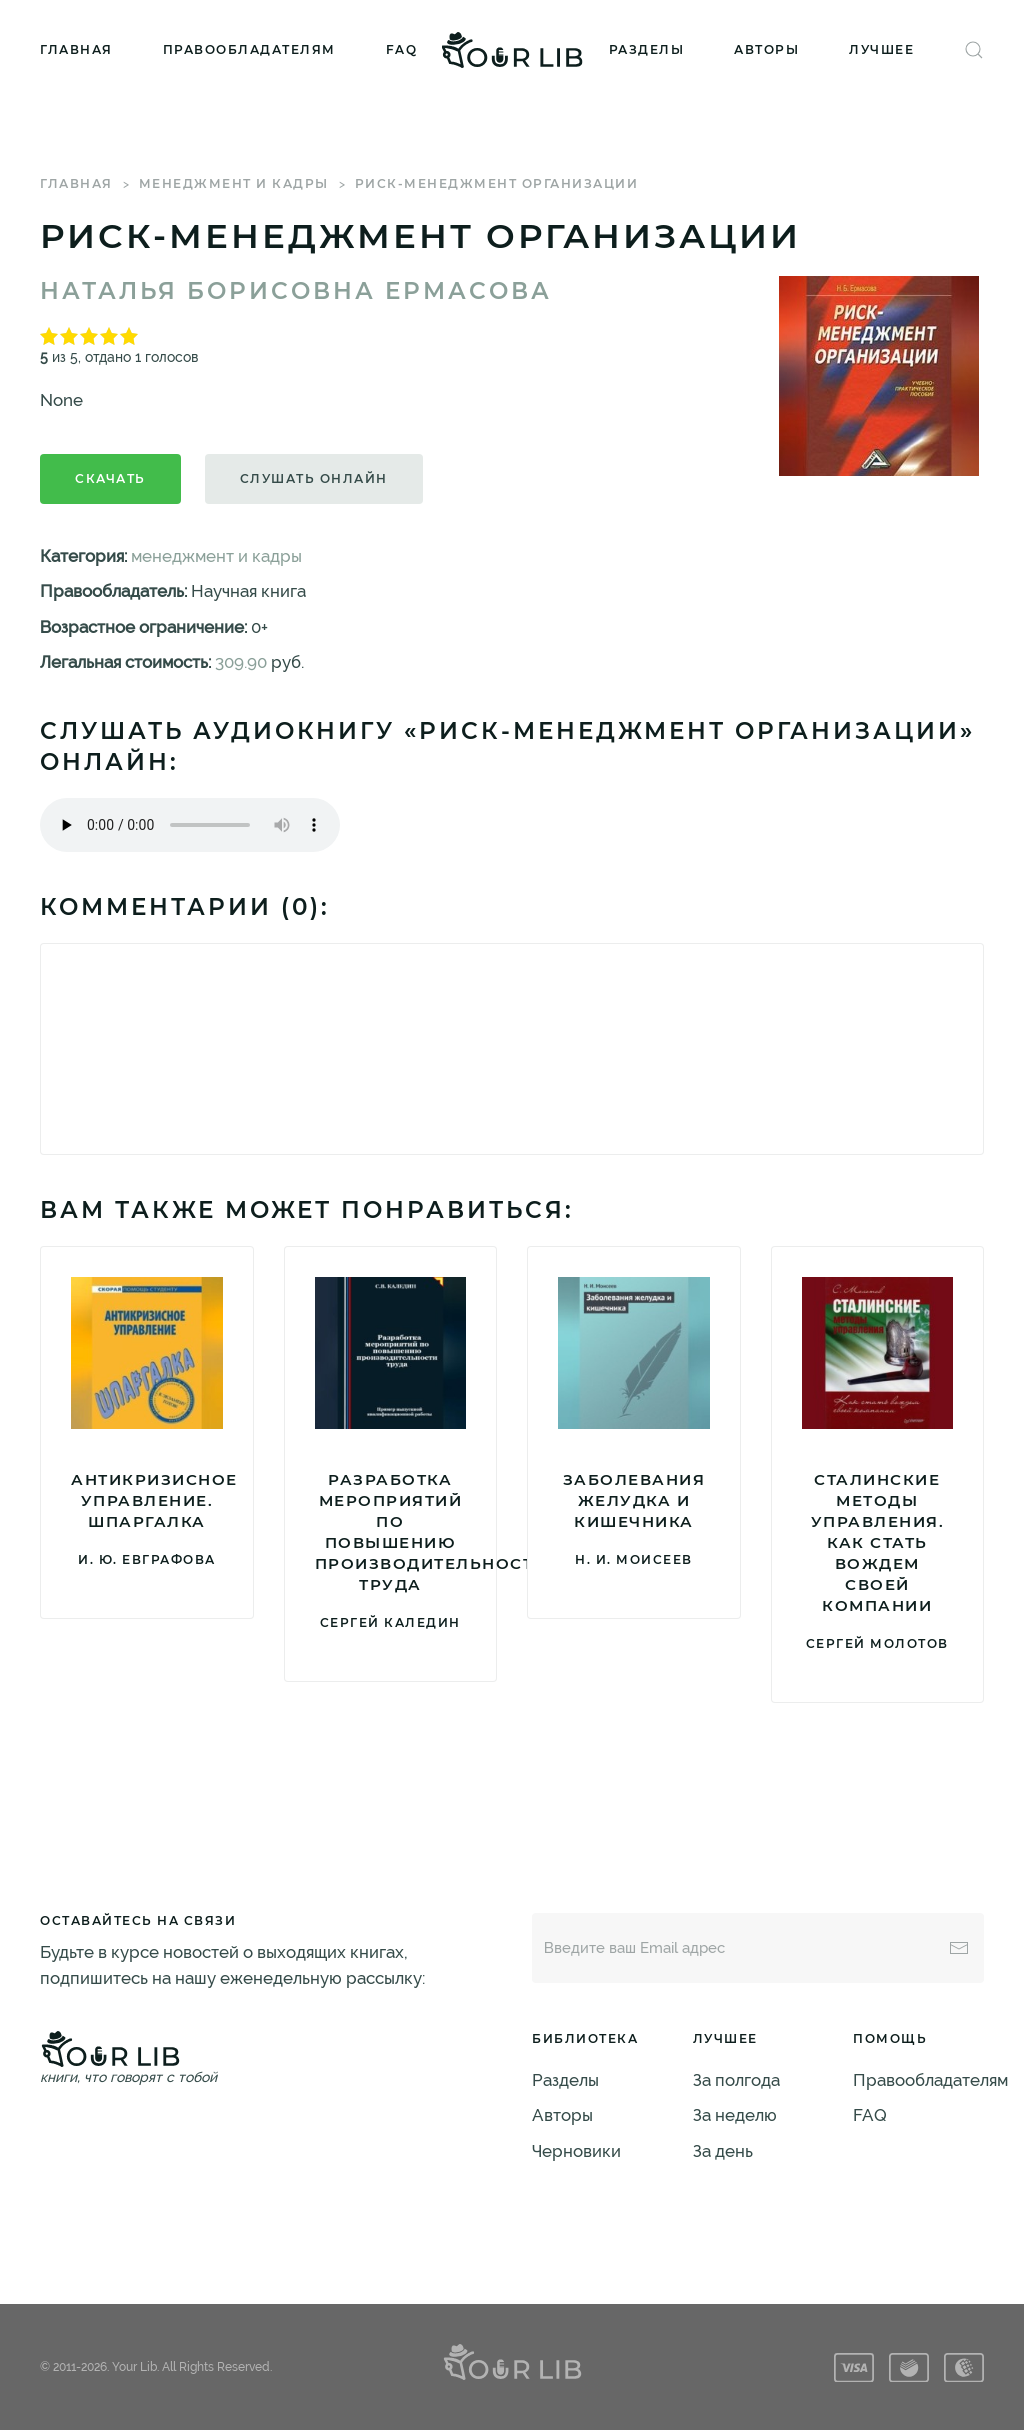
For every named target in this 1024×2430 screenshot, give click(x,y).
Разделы (647, 49)
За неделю (735, 2115)
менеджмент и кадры (234, 183)
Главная (76, 49)
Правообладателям (249, 49)
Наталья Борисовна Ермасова (296, 291)
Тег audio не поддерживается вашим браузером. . (190, 825)
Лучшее (881, 49)
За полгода (736, 2080)
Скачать (110, 478)
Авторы (766, 49)
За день (723, 2151)
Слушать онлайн (314, 478)
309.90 (241, 662)
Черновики (576, 2151)
